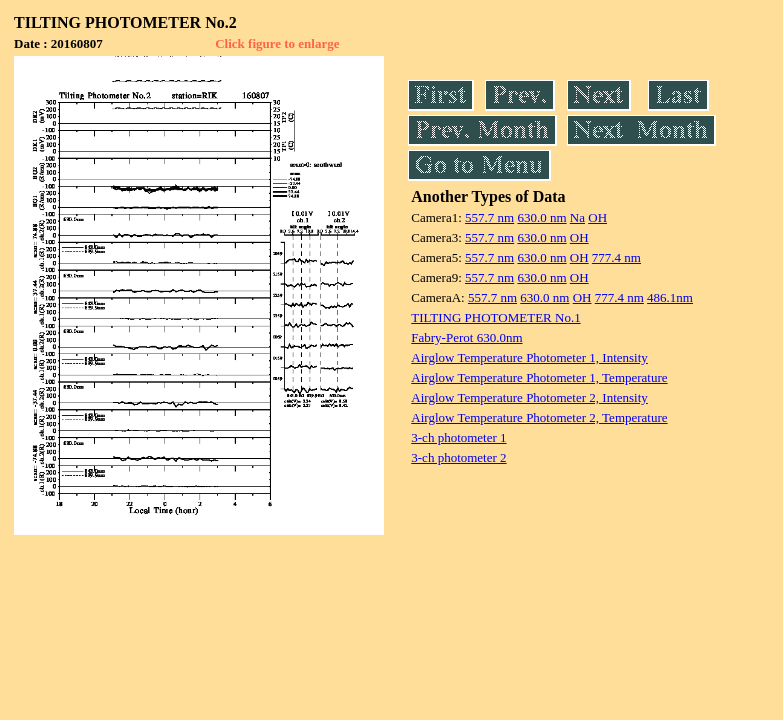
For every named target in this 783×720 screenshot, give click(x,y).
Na (577, 217)
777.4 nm (616, 257)
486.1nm (670, 297)
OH (597, 217)
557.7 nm (489, 217)
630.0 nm (541, 217)
